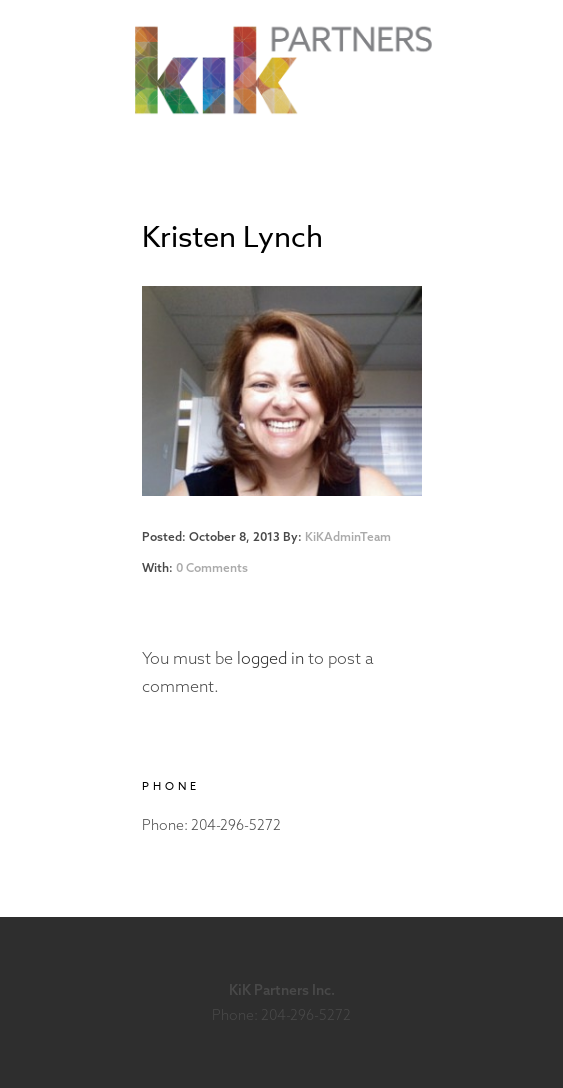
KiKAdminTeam (348, 536)
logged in (270, 658)
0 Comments (212, 567)
